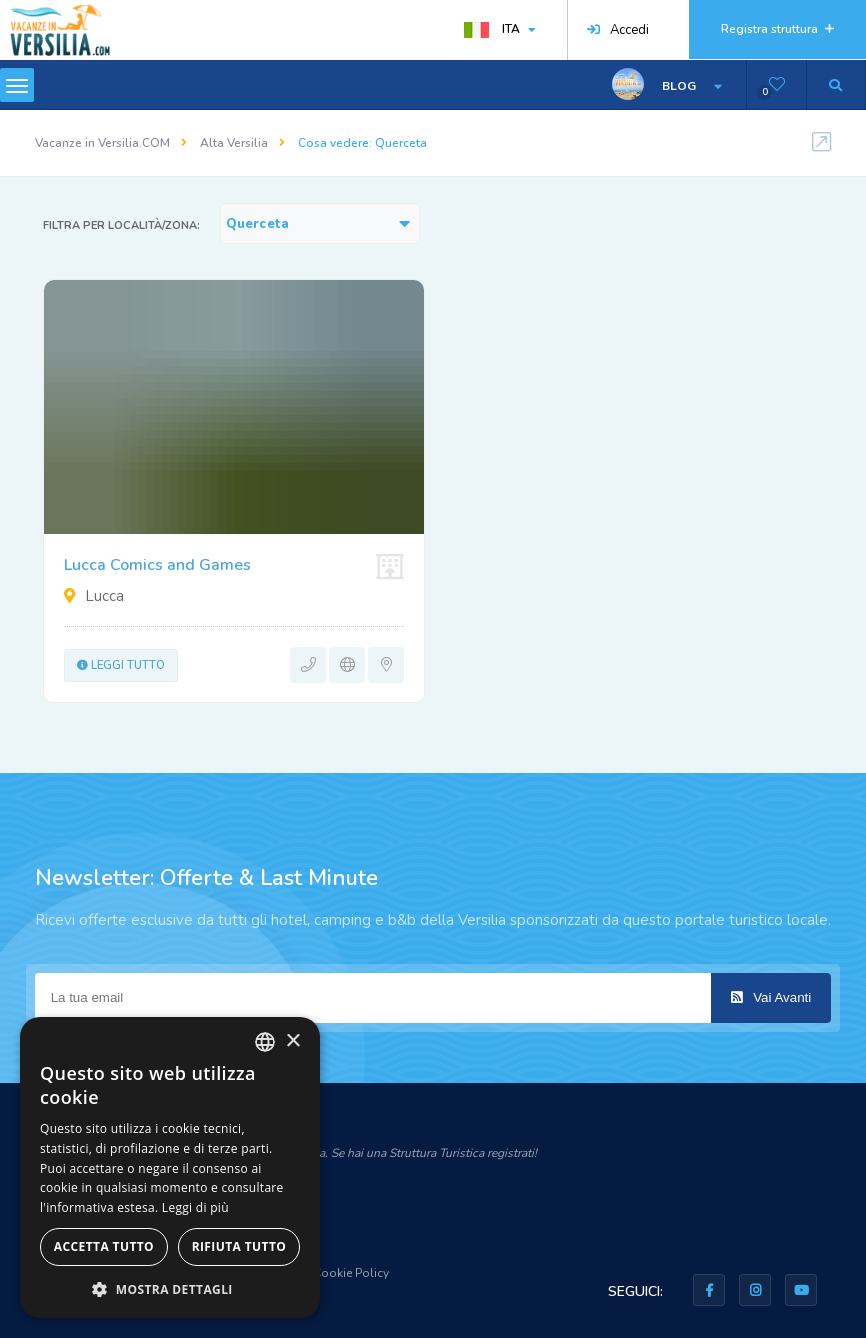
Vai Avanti (771, 997)
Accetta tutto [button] (104, 1246)
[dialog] (170, 1167)
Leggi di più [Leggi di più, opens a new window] (195, 1207)
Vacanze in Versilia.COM (102, 143)
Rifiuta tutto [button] (239, 1246)
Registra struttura (777, 29)
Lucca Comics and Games (157, 565)
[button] (170, 1288)
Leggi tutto (121, 665)
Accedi (618, 30)
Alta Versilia (234, 143)
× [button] (292, 1041)
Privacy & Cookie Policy (324, 1273)
